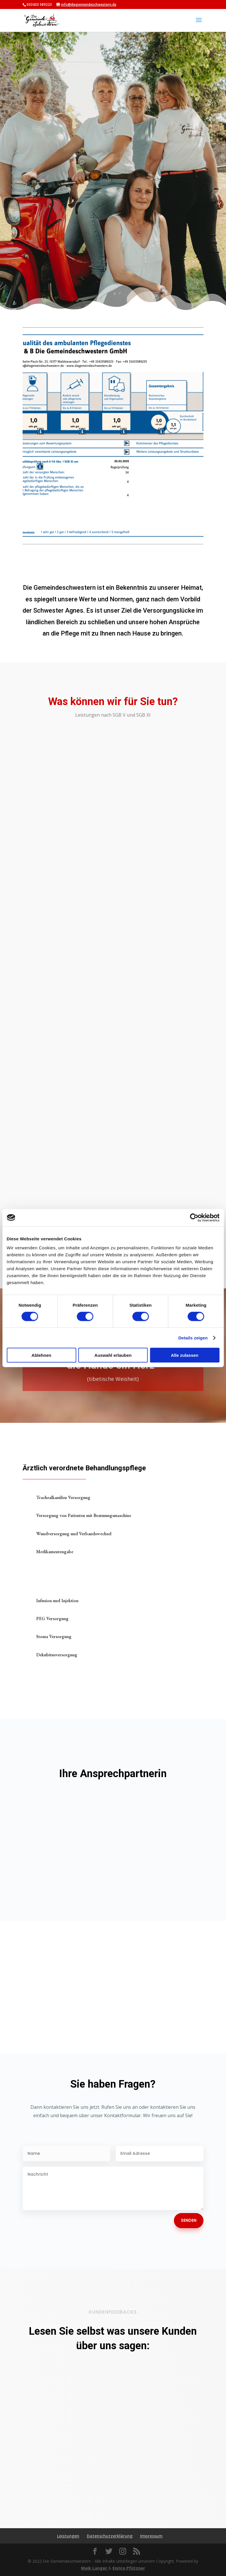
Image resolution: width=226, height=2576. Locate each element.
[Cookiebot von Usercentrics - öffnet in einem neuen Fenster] (194, 1217)
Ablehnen (41, 1355)
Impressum (151, 2536)
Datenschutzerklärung (110, 2536)
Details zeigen (192, 1337)
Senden (188, 2220)
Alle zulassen (184, 1355)
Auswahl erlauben (112, 1355)
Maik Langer (94, 2568)
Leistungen (68, 2536)
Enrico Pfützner (129, 2568)
